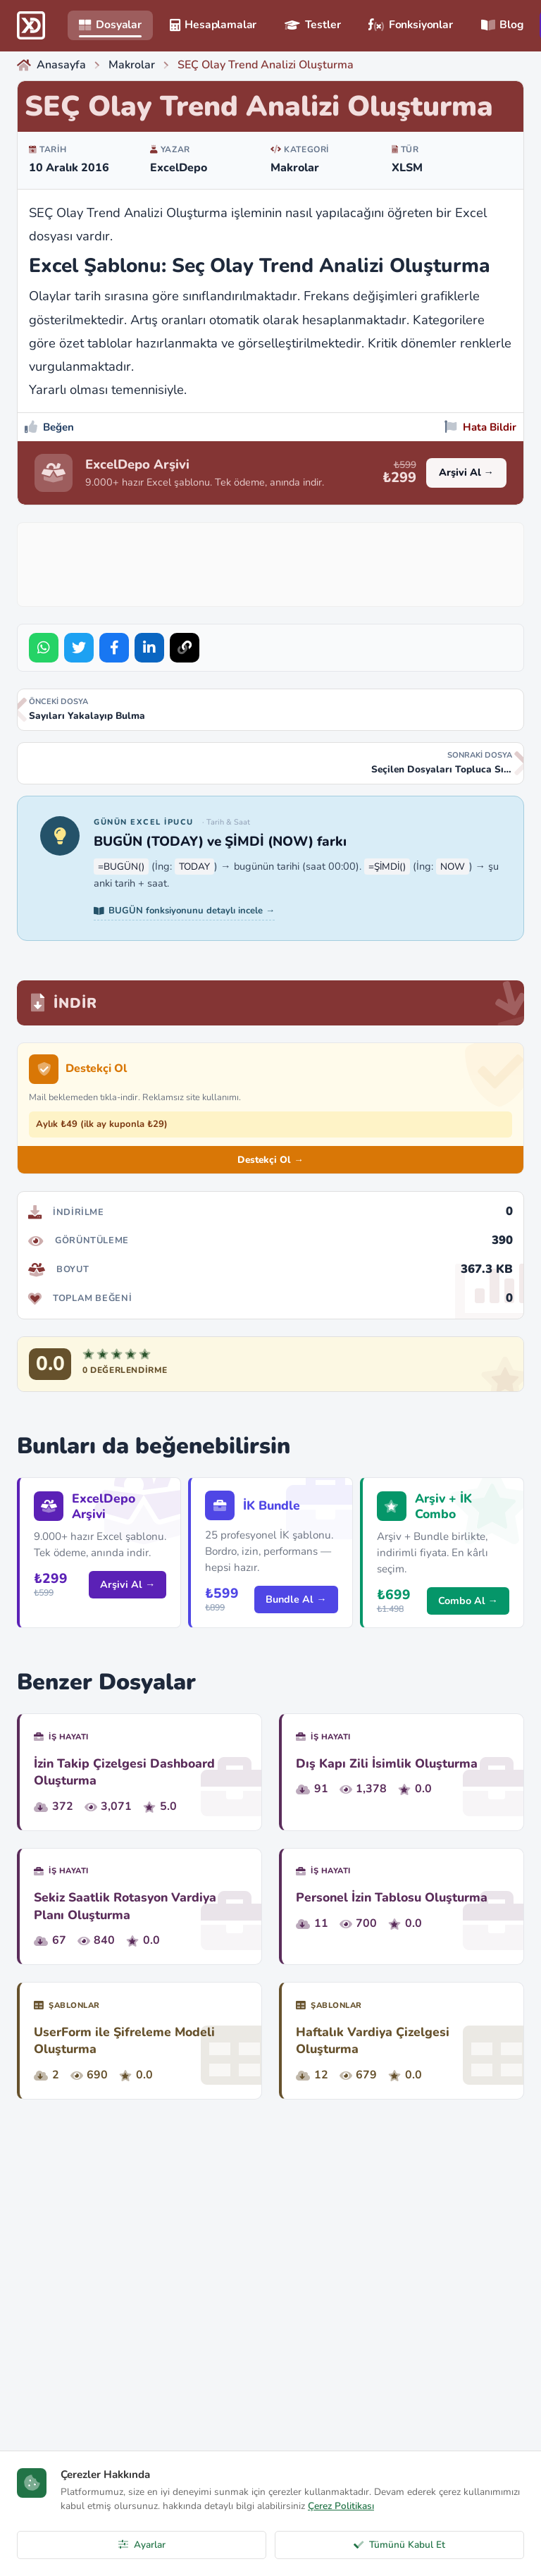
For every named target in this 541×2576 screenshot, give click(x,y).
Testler (312, 24)
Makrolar (294, 167)
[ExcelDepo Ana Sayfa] (31, 25)
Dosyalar (110, 24)
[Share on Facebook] (114, 648)
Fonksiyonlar (410, 24)
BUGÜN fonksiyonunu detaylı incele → (184, 910)
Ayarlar (142, 2544)
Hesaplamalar (213, 24)
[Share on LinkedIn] (149, 648)
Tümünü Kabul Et (399, 2544)
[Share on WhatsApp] (43, 648)
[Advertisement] (281, 561)
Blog (502, 24)
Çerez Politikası (341, 2506)
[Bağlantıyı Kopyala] (184, 648)
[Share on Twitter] (79, 648)
